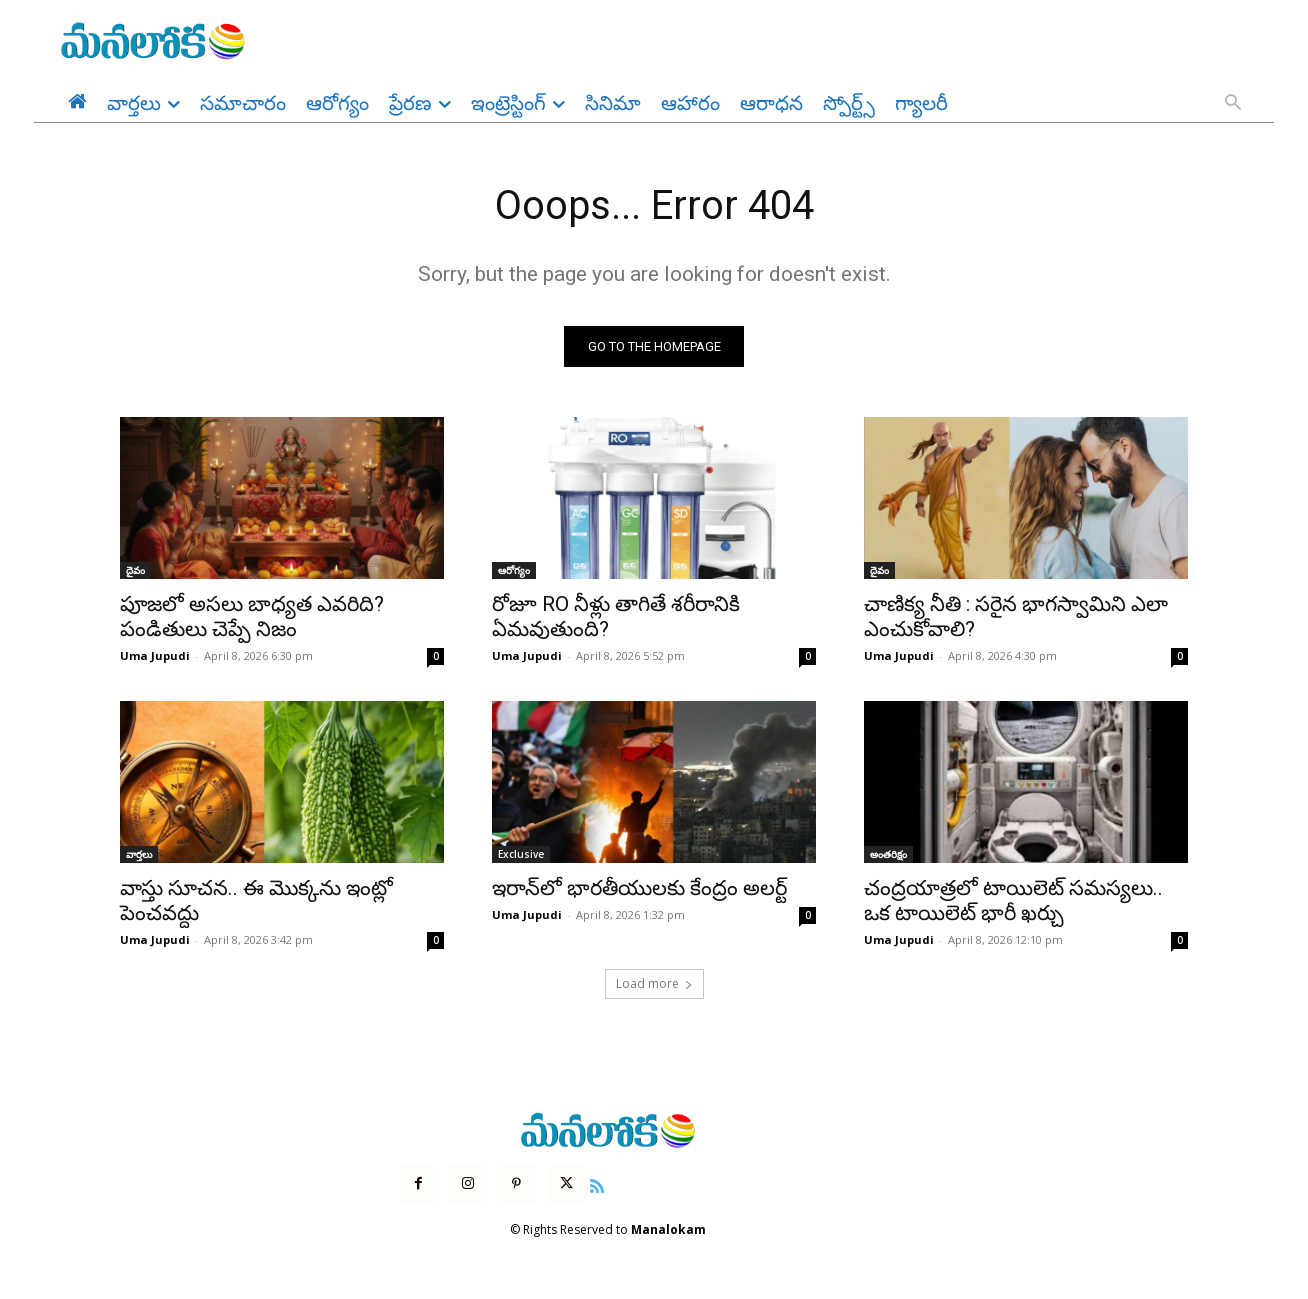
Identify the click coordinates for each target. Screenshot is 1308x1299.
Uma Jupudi (155, 656)
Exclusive (521, 855)
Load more (654, 984)
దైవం (135, 571)
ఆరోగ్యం (514, 571)
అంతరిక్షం (888, 855)
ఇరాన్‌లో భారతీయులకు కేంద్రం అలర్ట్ (639, 889)
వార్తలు (139, 855)
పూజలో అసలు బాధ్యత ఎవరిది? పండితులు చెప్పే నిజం (252, 617)
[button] (1233, 104)
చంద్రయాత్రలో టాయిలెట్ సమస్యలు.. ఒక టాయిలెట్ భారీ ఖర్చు (1013, 901)
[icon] (597, 1184)
